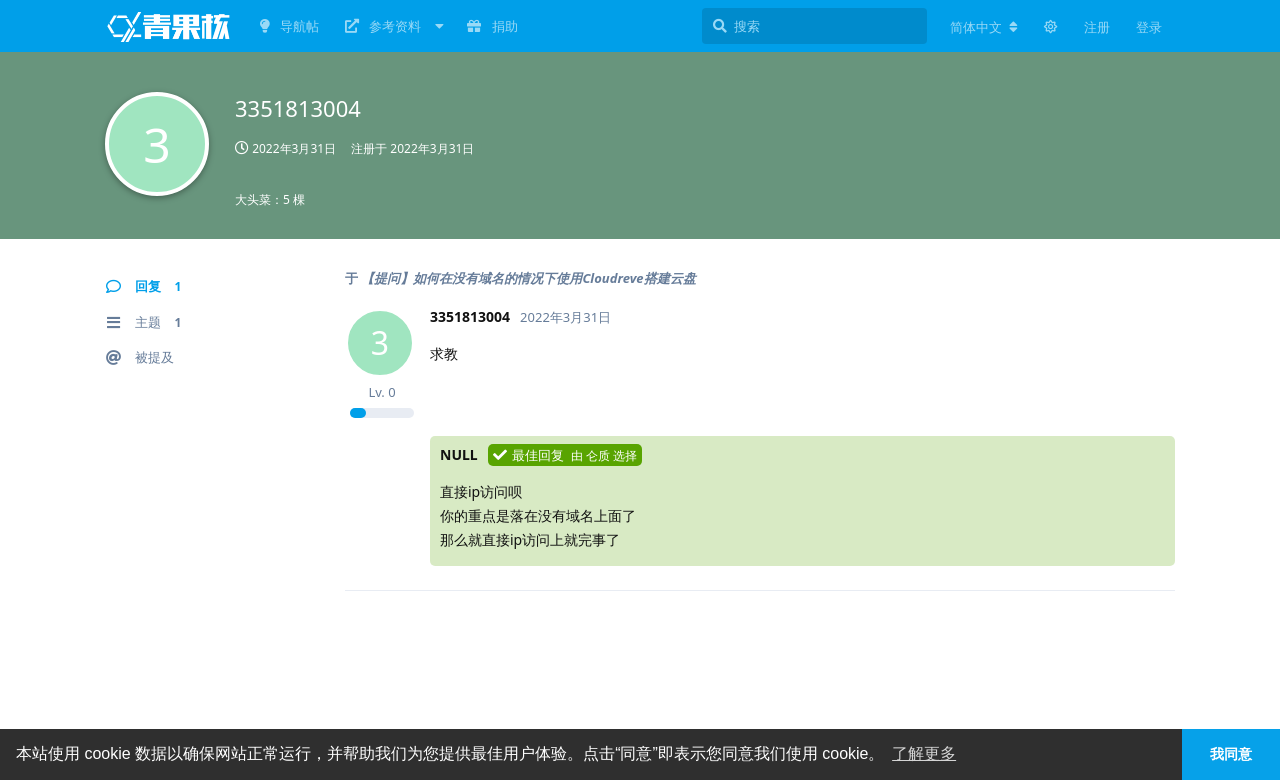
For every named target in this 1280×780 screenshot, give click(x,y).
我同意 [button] (1231, 754)
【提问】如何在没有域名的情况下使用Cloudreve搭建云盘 (528, 278)
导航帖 (289, 26)
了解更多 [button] (924, 753)
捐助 (492, 26)
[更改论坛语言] (984, 27)
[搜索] (814, 26)
